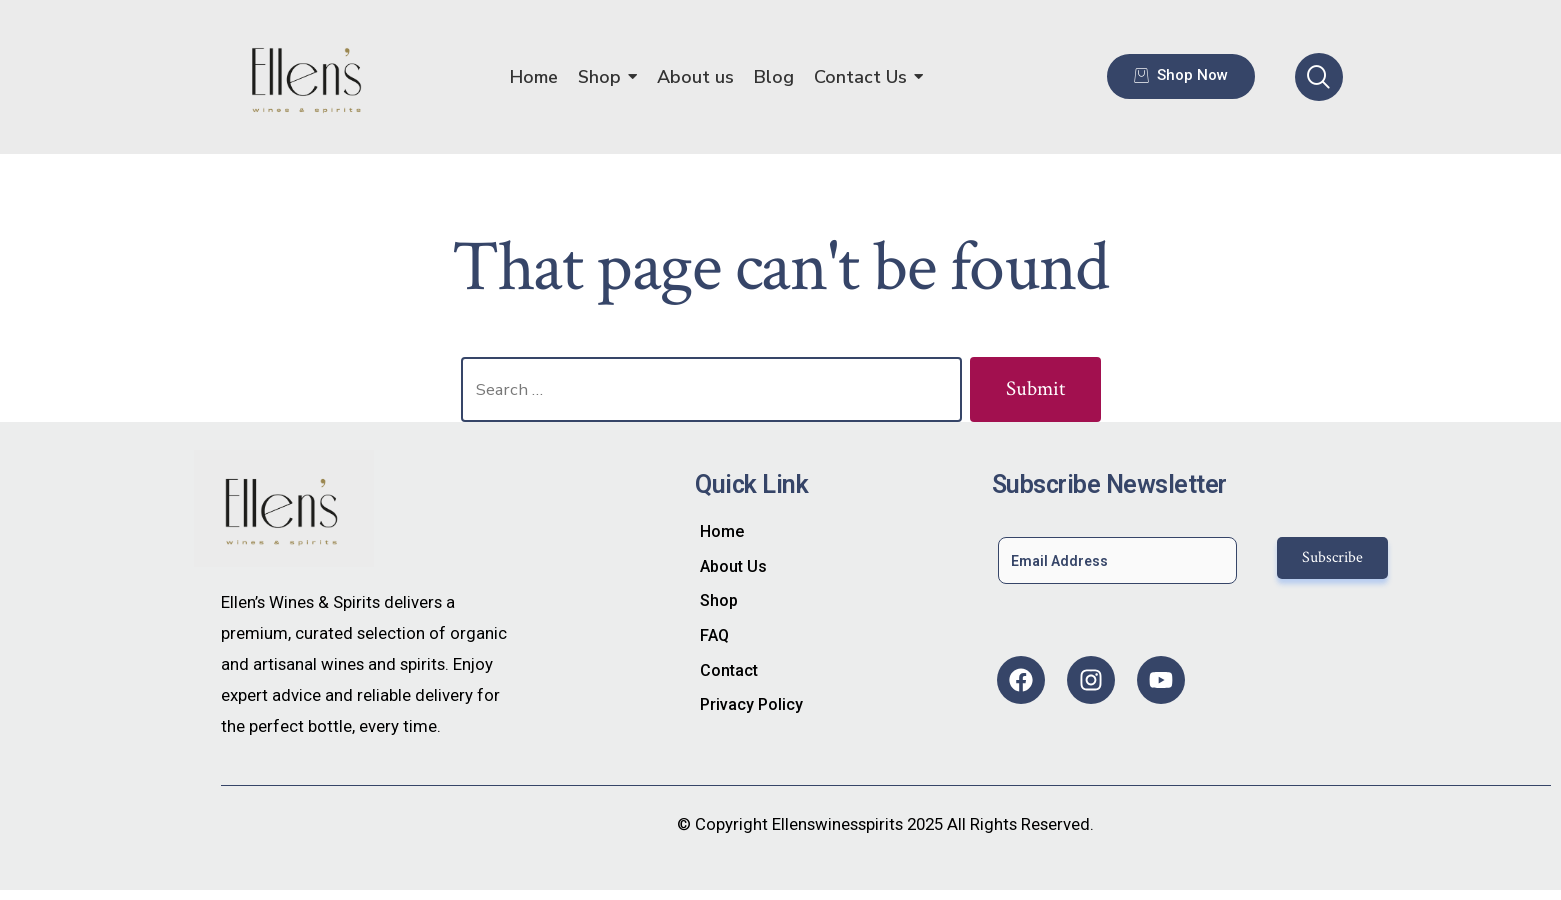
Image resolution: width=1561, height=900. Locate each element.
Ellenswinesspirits (837, 824)
